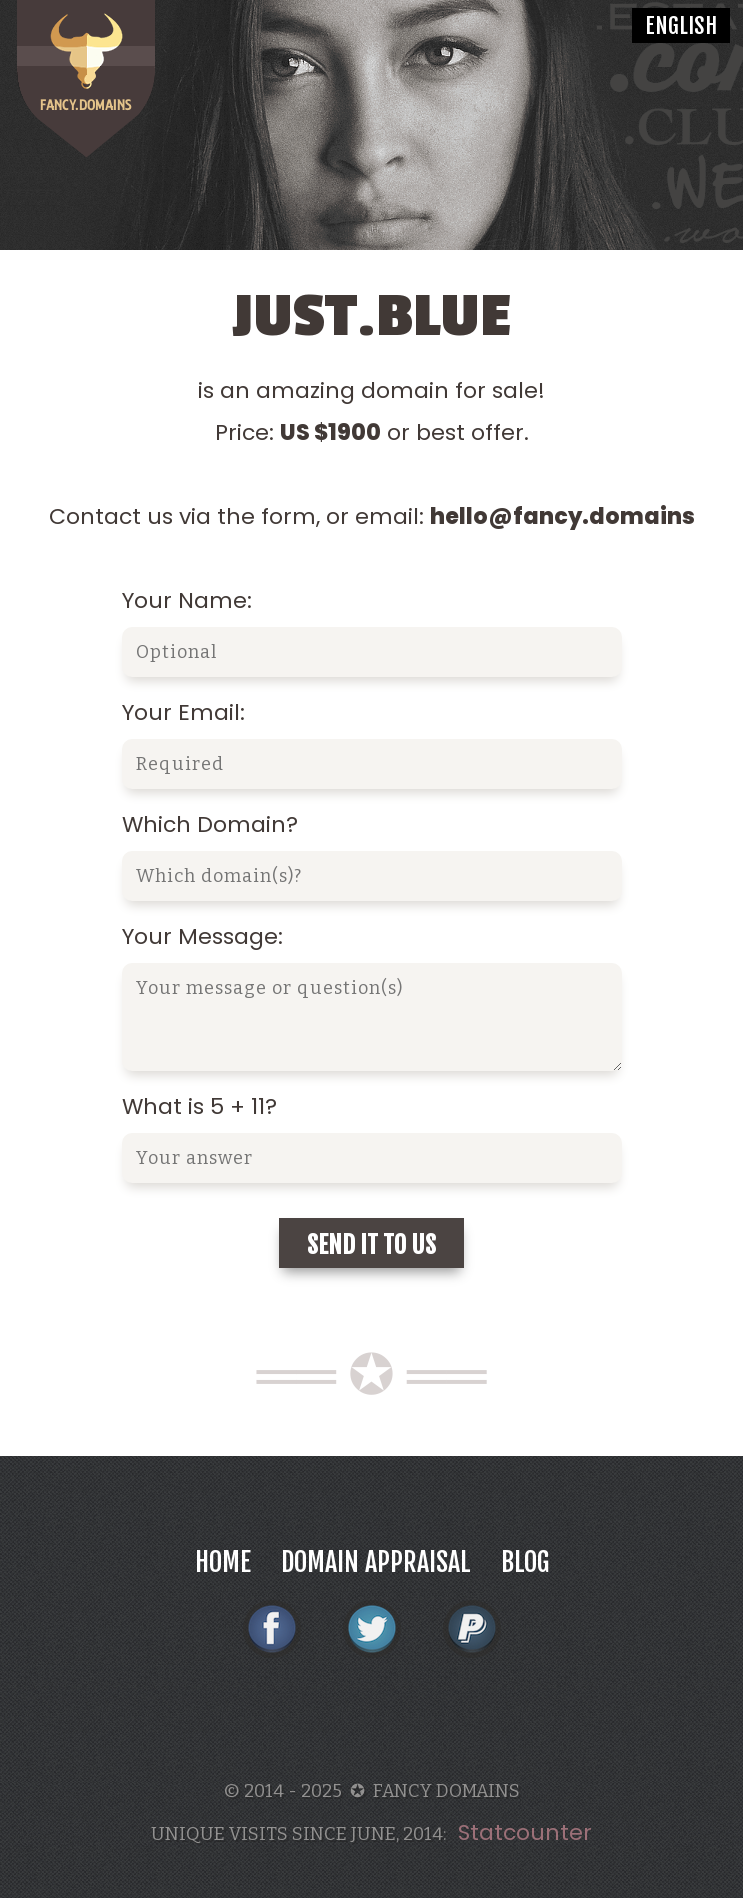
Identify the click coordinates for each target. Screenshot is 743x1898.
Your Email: (183, 712)
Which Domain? (210, 824)
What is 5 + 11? (199, 1106)
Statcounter (525, 1832)
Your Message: (202, 936)
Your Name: (187, 600)
